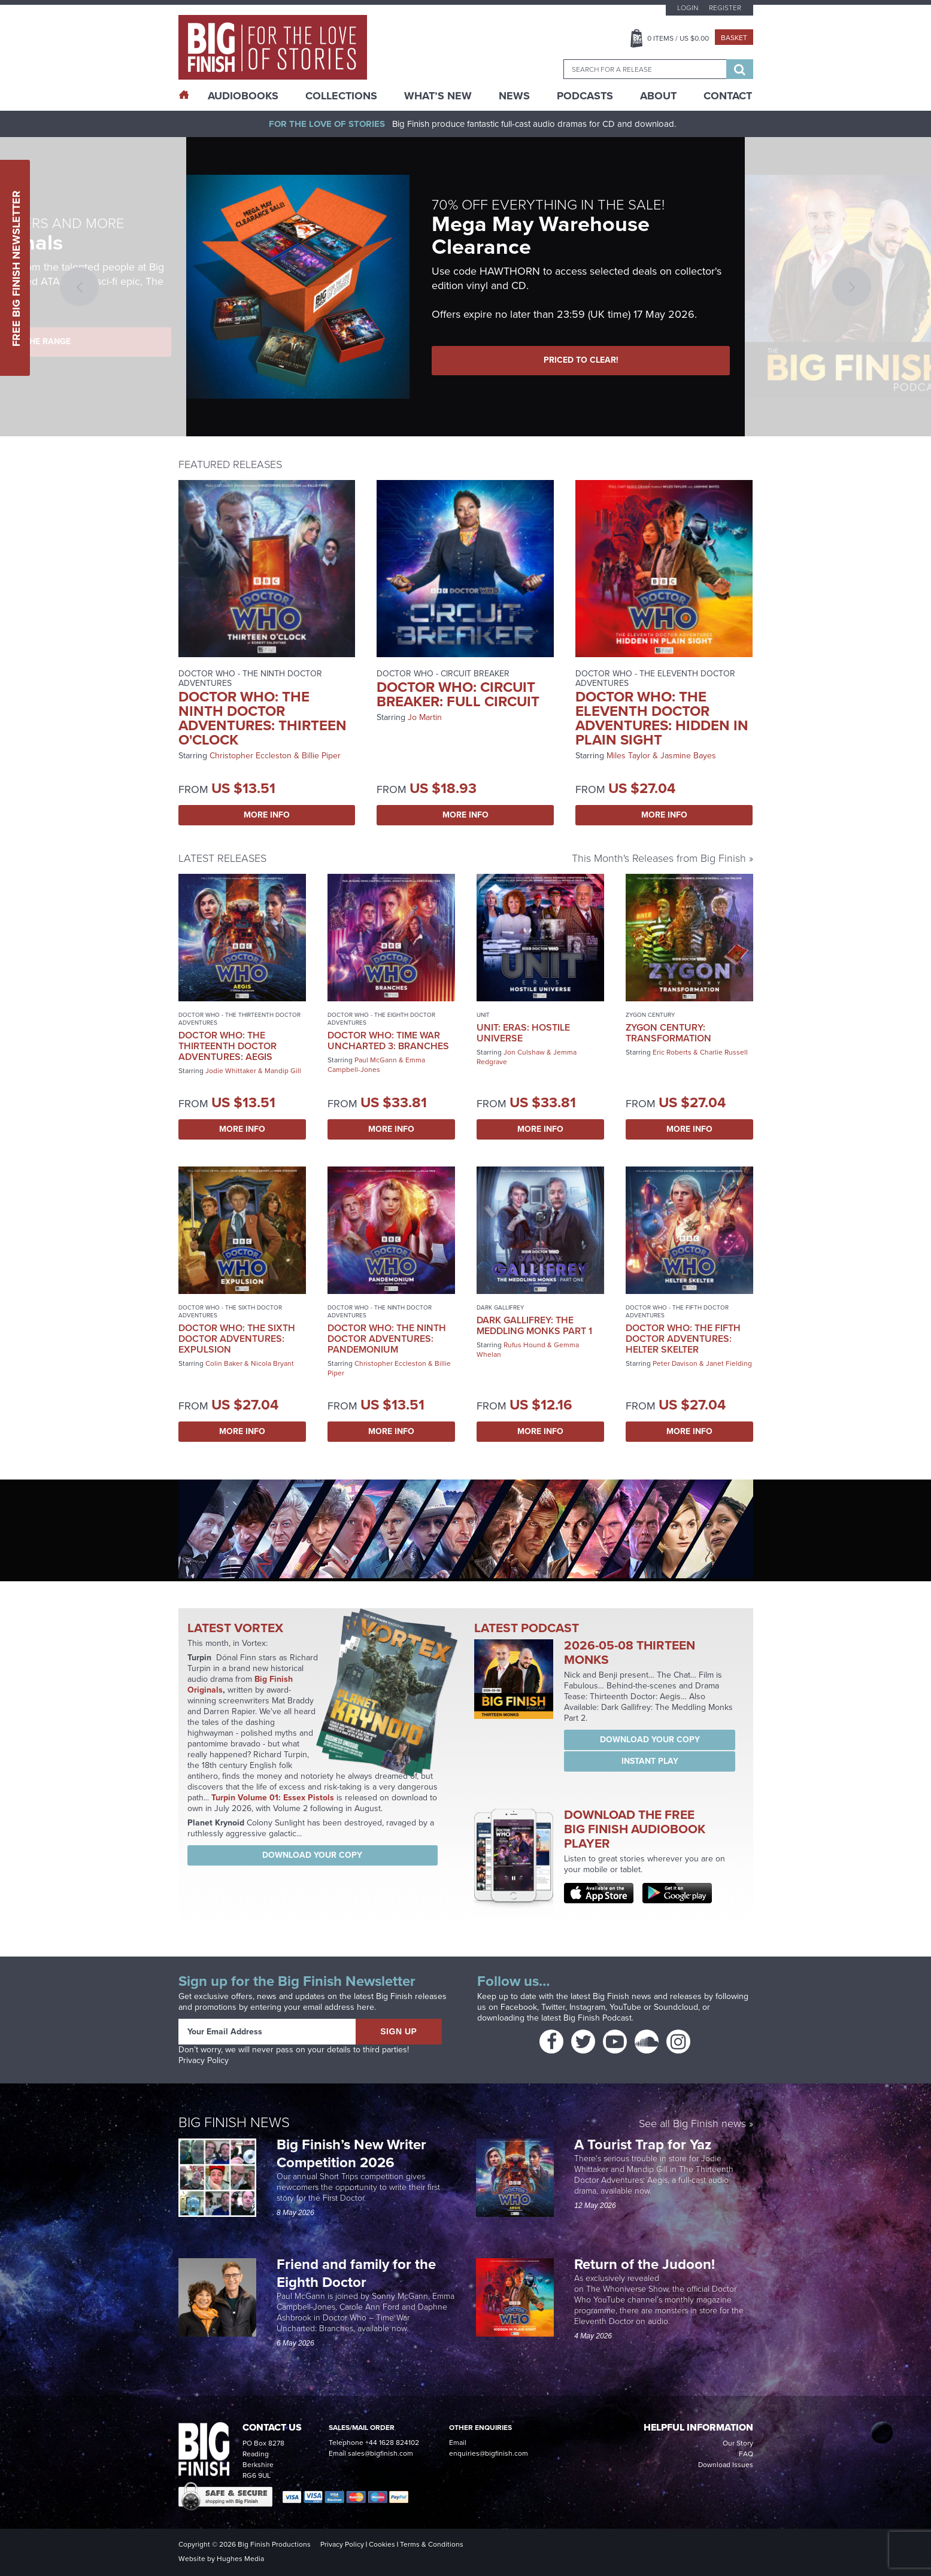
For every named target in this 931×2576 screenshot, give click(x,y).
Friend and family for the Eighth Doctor (356, 2273)
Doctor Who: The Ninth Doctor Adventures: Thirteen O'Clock (262, 718)
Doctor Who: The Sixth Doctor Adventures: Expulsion (236, 1338)
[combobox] (644, 69)
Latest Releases (222, 858)
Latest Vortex (235, 1627)
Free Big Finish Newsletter (16, 268)
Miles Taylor (628, 755)
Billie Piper (321, 755)
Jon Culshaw (524, 1052)
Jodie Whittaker (230, 1070)
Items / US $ (678, 38)
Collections (341, 95)
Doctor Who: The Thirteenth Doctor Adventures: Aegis (227, 1046)
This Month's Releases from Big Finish (659, 858)
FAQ (746, 2454)
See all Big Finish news (692, 2124)
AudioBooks (243, 95)
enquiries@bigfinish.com (488, 2453)
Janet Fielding (729, 1363)
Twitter (553, 2007)
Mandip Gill (283, 1070)
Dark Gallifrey (500, 1307)
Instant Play (649, 1761)
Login (687, 7)
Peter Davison (675, 1363)
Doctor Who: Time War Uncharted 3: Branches (388, 1040)
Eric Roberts (672, 1052)
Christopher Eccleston (251, 755)
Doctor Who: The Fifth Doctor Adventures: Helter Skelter (683, 1338)
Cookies (382, 2544)
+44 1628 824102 (392, 2442)
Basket (734, 37)
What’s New (438, 95)
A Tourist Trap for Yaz (643, 2144)
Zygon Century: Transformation (668, 1032)
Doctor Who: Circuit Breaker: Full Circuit (458, 694)
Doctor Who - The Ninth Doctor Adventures (250, 678)
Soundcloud (676, 2007)
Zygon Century (650, 1014)
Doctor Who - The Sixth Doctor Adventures (230, 1311)
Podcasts (585, 95)
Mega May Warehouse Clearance (541, 235)
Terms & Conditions (431, 2544)
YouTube (625, 2007)
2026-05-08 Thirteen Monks (629, 1652)
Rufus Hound (524, 1344)
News (514, 95)
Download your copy (312, 1855)
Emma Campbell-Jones (376, 1065)
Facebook (519, 2007)
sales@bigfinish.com (380, 2453)
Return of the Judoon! (646, 2264)
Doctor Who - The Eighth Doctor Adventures (381, 1018)
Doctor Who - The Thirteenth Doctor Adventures (239, 1018)
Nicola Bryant (272, 1363)
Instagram (587, 2007)
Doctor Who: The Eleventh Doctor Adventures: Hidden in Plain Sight (661, 718)
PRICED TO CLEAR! (581, 360)
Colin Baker (223, 1363)
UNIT (483, 1014)
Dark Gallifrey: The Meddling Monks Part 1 (534, 1325)
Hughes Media (240, 2558)
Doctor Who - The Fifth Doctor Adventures (677, 1311)
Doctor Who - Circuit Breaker (443, 673)
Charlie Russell (724, 1052)
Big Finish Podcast (597, 2018)
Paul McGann (375, 1060)
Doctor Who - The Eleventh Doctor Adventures (655, 678)
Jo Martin (425, 717)
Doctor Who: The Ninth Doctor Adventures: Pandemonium (386, 1338)
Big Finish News (234, 2122)
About (658, 95)
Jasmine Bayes (688, 755)
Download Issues (725, 2464)
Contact (727, 95)
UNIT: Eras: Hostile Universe (523, 1032)
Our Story (738, 2443)
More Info (267, 815)
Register (725, 7)
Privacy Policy (203, 2060)
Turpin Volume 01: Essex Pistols (272, 1797)
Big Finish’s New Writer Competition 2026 (351, 2153)
